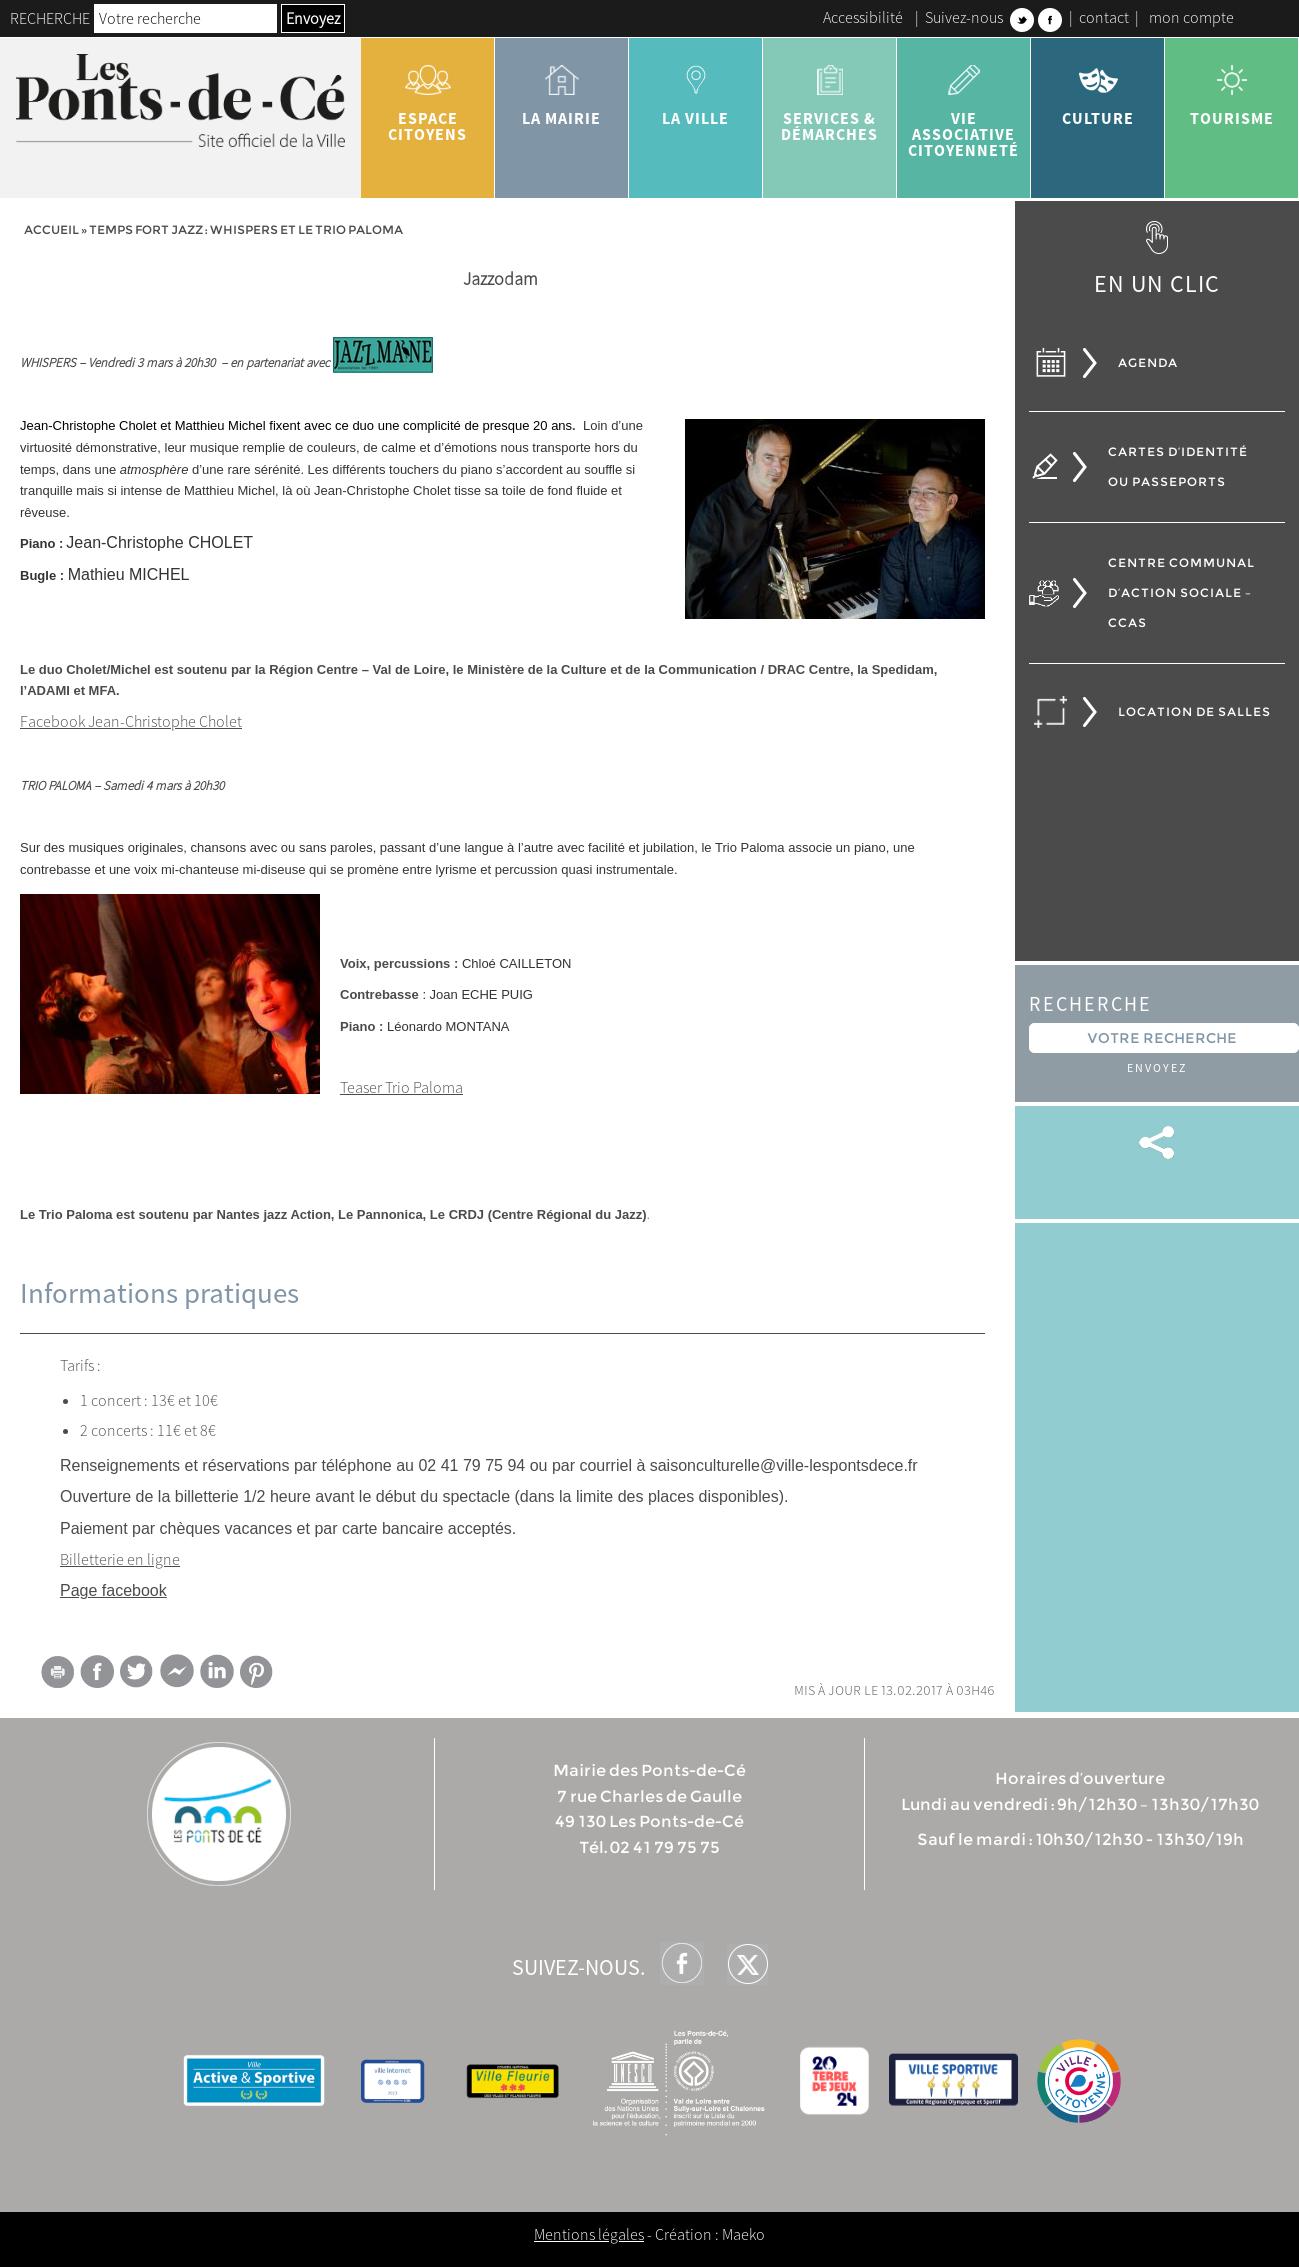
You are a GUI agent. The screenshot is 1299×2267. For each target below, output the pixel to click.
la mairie (562, 88)
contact (1104, 17)
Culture (1098, 88)
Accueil (51, 229)
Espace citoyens (428, 96)
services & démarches (830, 96)
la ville (696, 88)
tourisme (1232, 88)
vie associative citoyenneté (964, 104)
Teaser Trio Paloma (401, 1087)
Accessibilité (863, 17)
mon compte (1191, 17)
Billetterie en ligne (120, 1559)
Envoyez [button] (313, 18)
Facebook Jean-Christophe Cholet (131, 721)
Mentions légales (589, 2234)
